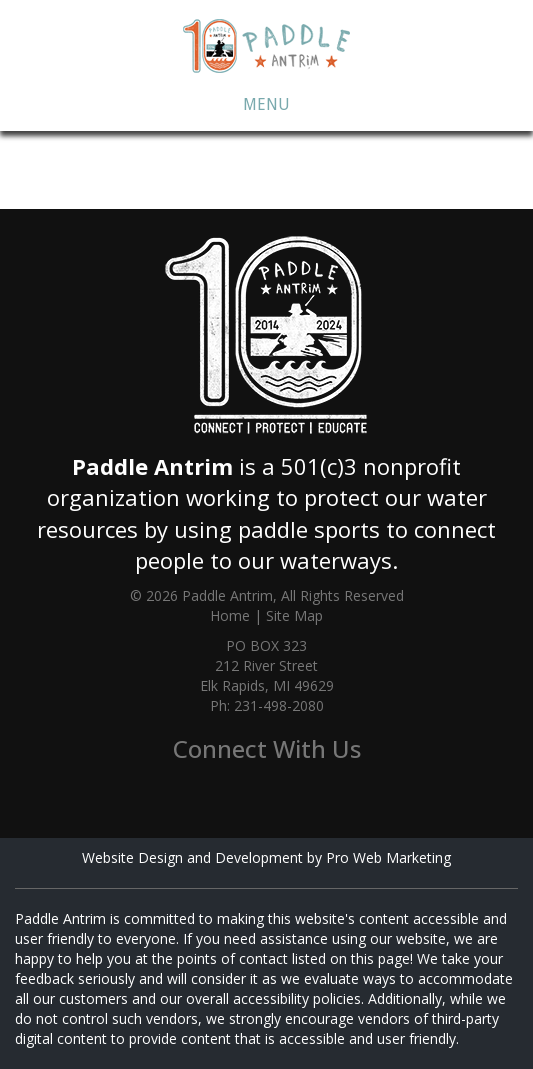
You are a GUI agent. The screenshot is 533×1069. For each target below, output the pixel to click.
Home (230, 615)
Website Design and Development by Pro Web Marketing (266, 857)
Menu (266, 104)
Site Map (294, 615)
